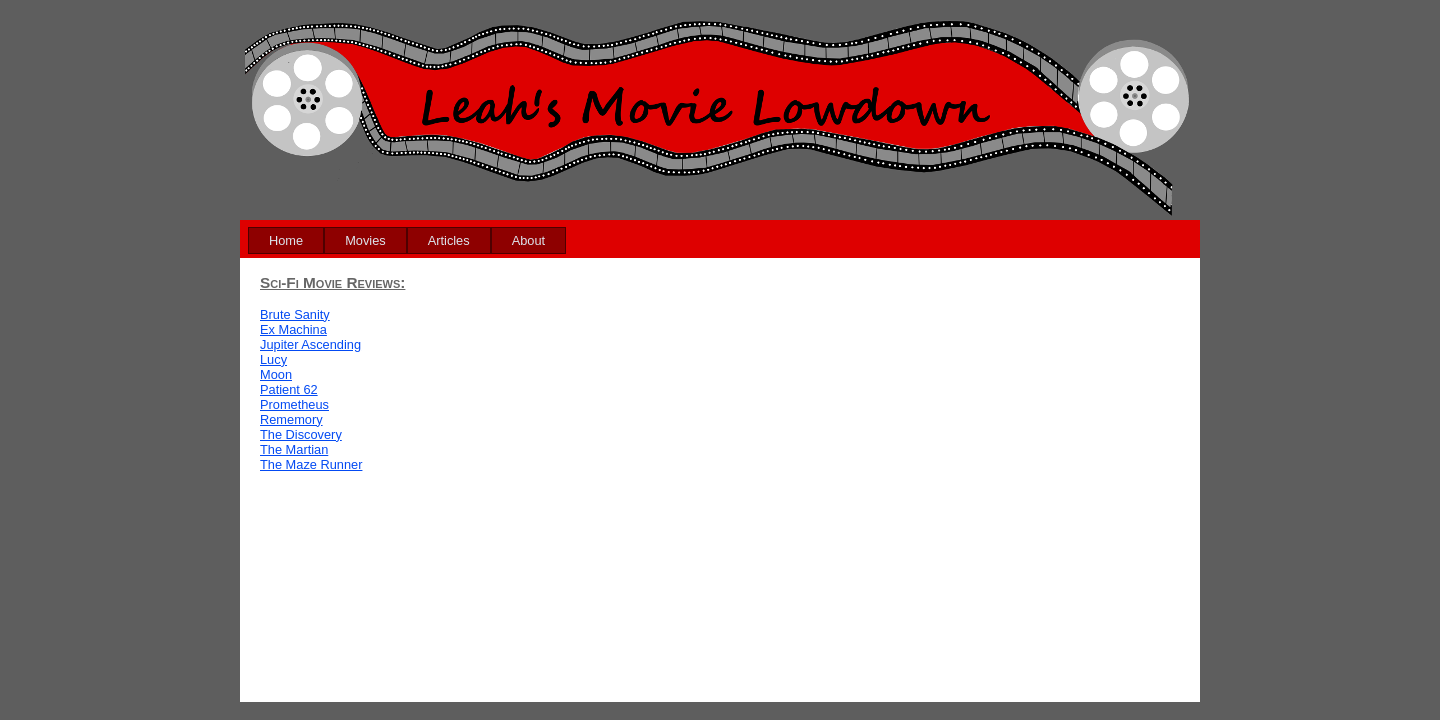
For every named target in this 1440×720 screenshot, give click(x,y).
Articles (449, 240)
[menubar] (407, 240)
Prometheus (294, 404)
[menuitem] (286, 240)
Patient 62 (289, 389)
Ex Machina (293, 329)
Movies (365, 240)
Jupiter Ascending (310, 344)
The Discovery (301, 434)
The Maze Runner (311, 464)
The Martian (294, 449)
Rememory (291, 419)
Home (286, 240)
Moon (276, 374)
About (528, 240)
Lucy (273, 359)
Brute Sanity (295, 314)
